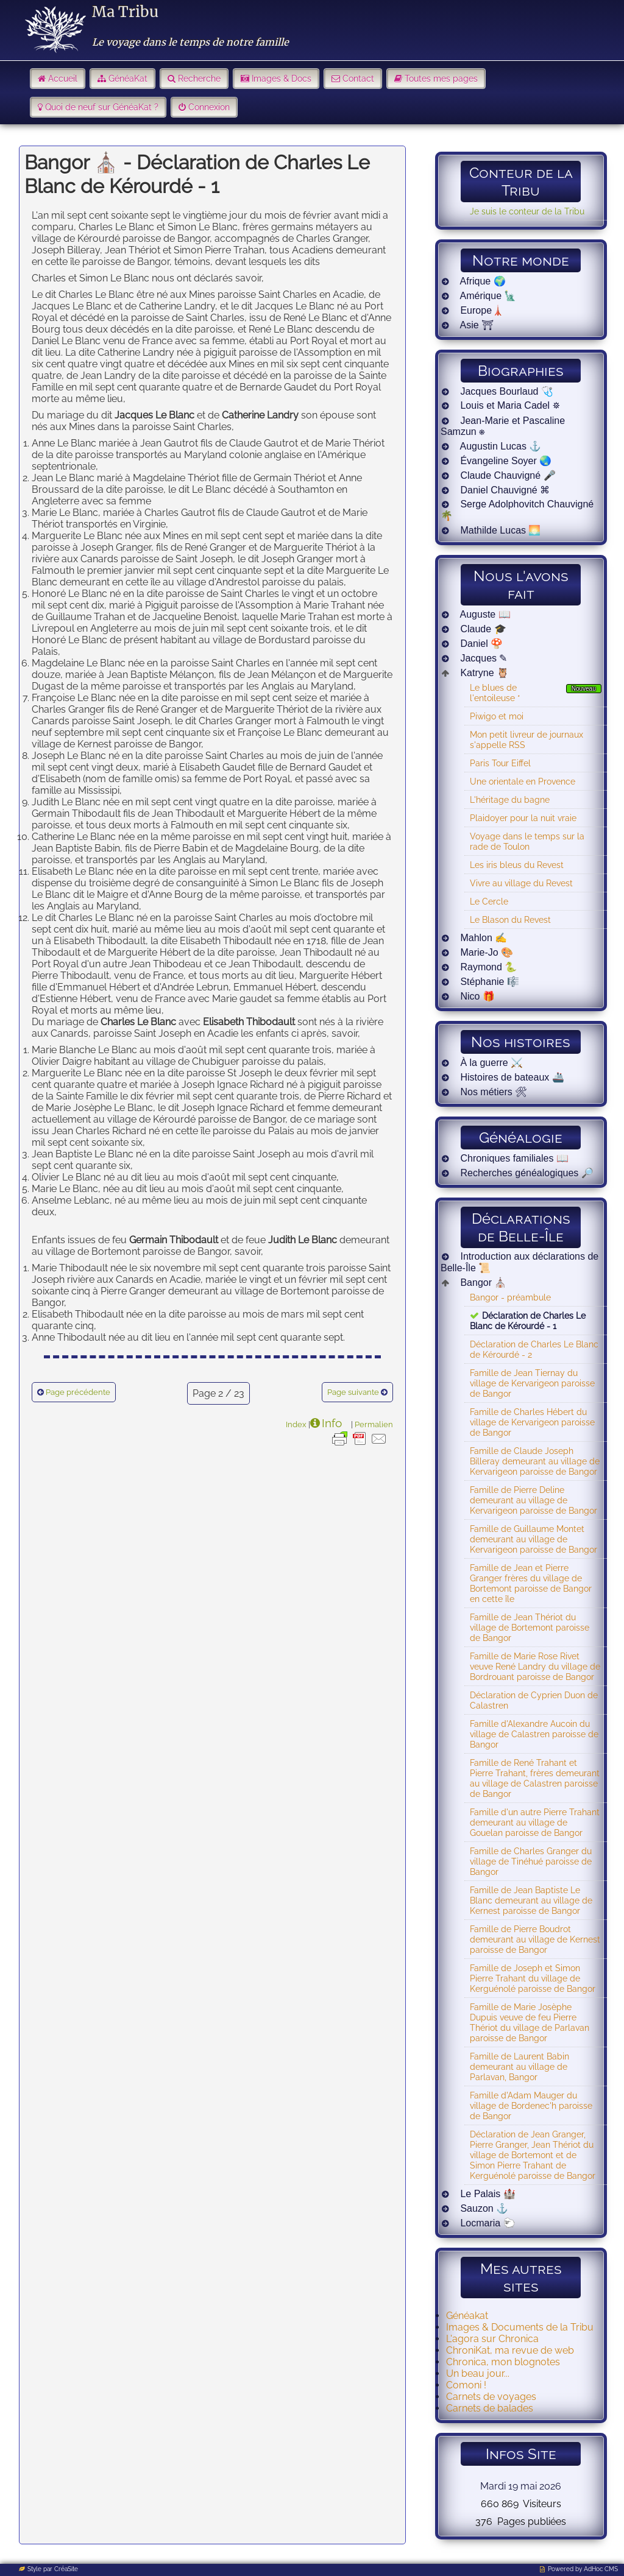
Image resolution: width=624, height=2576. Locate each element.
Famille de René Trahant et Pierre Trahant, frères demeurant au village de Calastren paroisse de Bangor (535, 1778)
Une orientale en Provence (522, 781)
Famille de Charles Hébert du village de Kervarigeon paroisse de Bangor (532, 1422)
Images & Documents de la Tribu (520, 2327)
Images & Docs (281, 78)
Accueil (62, 78)
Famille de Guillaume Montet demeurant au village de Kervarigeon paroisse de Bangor (533, 1538)
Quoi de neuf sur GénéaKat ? (101, 107)
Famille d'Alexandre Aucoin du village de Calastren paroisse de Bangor (534, 1733)
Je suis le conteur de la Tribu (527, 211)
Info (332, 1423)
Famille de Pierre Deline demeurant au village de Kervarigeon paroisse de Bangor (533, 1500)
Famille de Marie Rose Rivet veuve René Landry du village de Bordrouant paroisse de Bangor (535, 1666)
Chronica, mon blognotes (503, 2362)
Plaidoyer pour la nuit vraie (523, 818)
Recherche (199, 78)
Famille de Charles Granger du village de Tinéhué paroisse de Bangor (531, 1861)
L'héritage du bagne (510, 799)
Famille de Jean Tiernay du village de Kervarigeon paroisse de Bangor (532, 1383)
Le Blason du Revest (510, 919)
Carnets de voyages (491, 2396)
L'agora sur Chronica (492, 2339)
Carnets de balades (489, 2408)
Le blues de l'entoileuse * (495, 692)
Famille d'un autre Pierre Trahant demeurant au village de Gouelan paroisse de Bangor (535, 1822)
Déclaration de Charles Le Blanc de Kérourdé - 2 (534, 1349)
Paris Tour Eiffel (500, 763)
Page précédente (78, 1392)
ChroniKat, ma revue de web (510, 2350)
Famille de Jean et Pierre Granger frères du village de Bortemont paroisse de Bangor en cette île (531, 1583)
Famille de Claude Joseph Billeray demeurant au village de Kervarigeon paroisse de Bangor (535, 1461)
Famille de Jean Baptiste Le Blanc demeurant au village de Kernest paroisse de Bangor (531, 1900)
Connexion (209, 107)
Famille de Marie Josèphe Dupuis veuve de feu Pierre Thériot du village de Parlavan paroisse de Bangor (529, 2022)
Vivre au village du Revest (521, 883)
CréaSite (66, 2569)
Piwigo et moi (496, 716)
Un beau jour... (477, 2373)
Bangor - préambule (510, 1297)
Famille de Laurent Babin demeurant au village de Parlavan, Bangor (519, 2066)
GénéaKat (127, 78)
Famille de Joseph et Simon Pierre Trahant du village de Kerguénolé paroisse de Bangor (532, 1978)
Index (296, 1424)
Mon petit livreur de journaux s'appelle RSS (526, 739)
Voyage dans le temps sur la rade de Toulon (527, 841)
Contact (358, 78)
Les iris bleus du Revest (517, 864)
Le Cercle (489, 901)
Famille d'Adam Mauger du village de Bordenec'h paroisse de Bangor (531, 2105)
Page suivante (353, 1392)
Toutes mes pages (441, 78)
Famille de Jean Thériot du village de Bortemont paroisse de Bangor (529, 1627)
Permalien (374, 1424)
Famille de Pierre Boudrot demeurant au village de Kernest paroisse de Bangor (535, 1939)
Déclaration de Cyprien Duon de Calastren (534, 1700)
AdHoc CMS (601, 2569)
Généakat (467, 2315)
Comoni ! (466, 2385)
